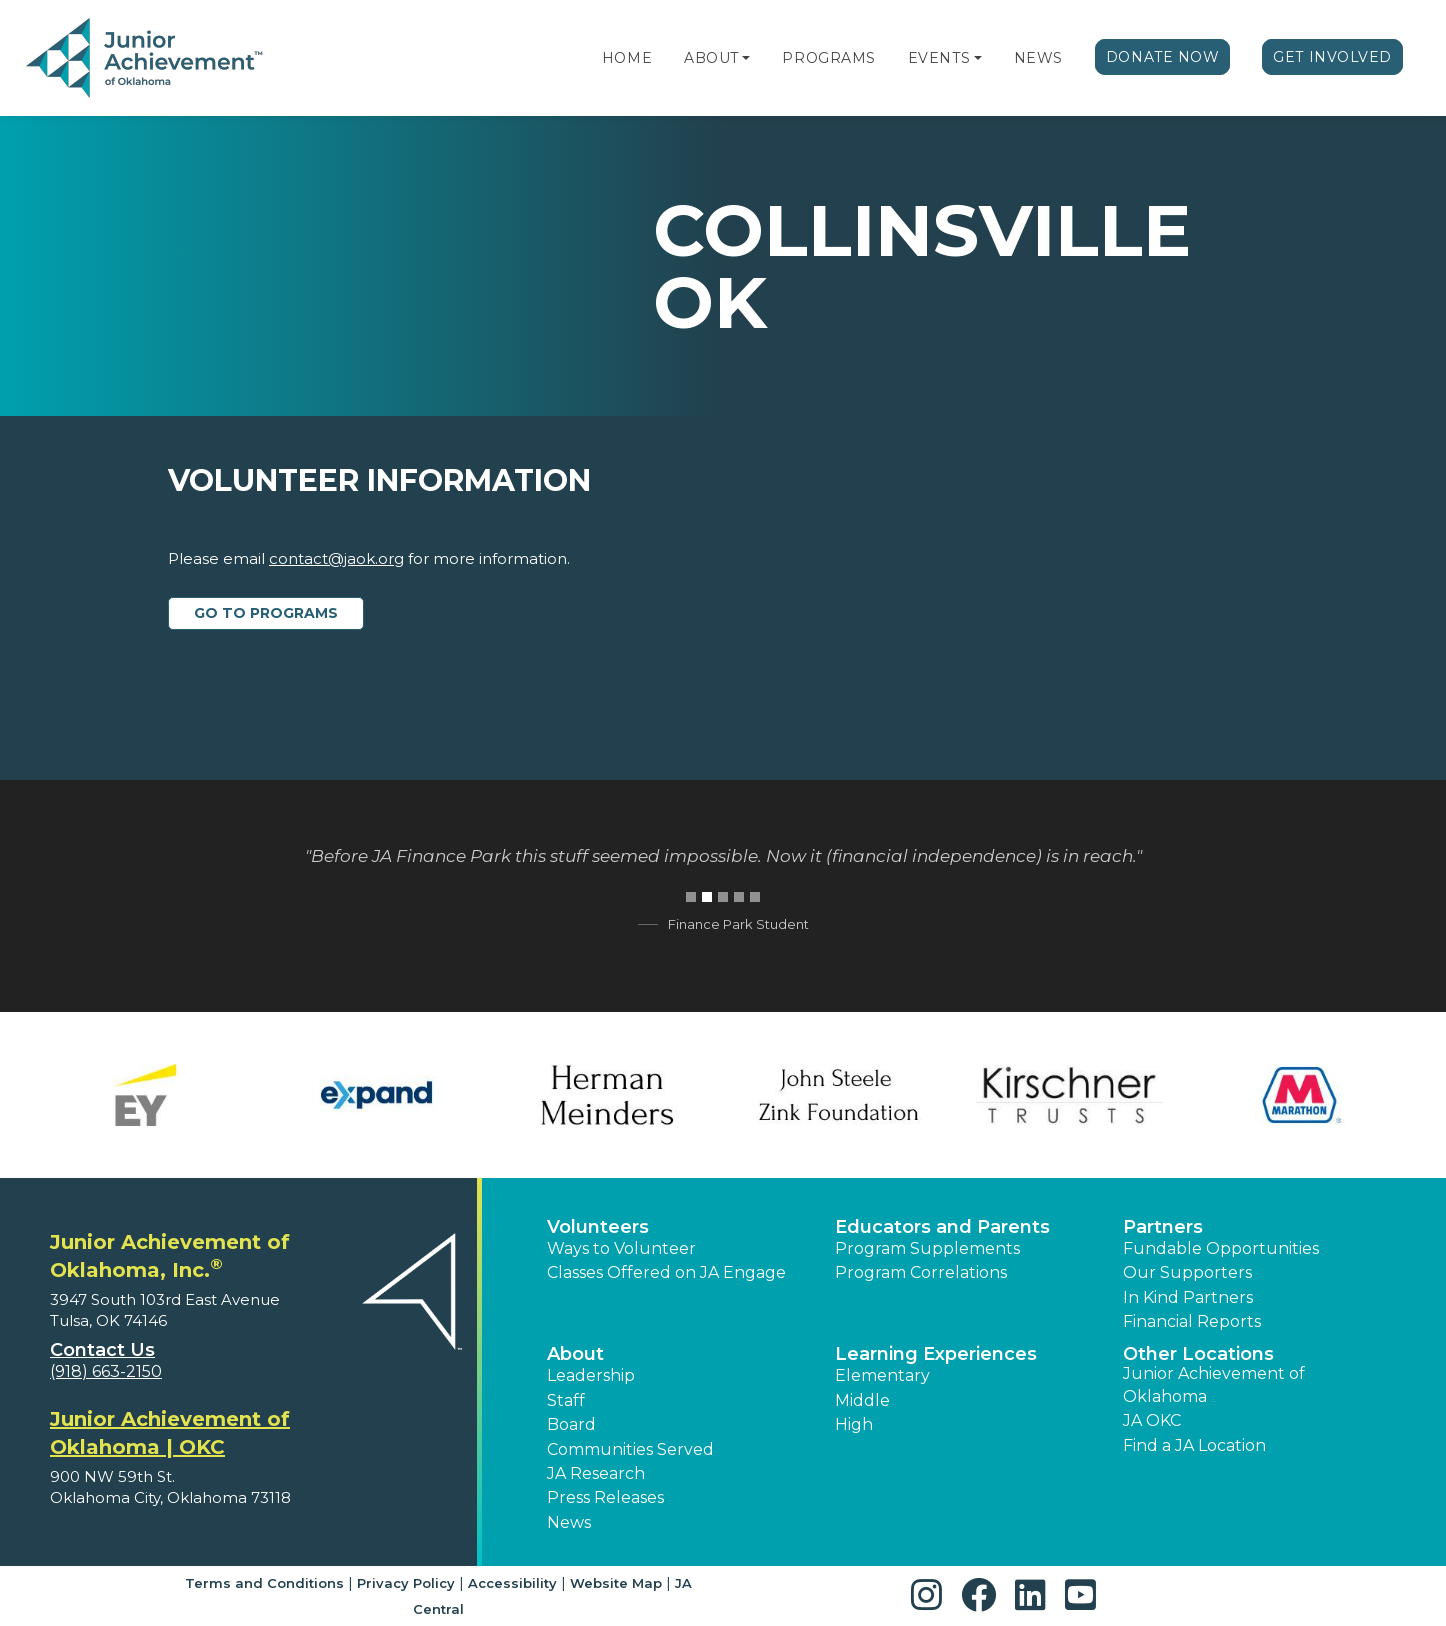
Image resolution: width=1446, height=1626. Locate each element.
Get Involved (1332, 57)
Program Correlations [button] (921, 1272)
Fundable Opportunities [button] (1221, 1248)
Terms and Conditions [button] (264, 1583)
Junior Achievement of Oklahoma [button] (1214, 1384)
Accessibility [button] (512, 1583)
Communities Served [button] (630, 1449)
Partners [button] (1163, 1227)
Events (939, 58)
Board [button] (571, 1424)
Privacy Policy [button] (406, 1583)
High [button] (854, 1424)
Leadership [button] (591, 1375)
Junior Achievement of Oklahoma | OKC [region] (170, 1433)
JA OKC (1152, 1420)
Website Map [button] (616, 1583)
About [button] (575, 1354)
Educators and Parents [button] (942, 1227)
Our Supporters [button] (1187, 1272)
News (1038, 58)
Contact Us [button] (102, 1350)
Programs (828, 58)
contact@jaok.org (336, 558)
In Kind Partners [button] (1188, 1297)
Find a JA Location (1194, 1445)
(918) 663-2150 (106, 1371)
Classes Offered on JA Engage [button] (666, 1272)
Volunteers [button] (598, 1227)
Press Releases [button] (605, 1497)
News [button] (569, 1522)
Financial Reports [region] (1192, 1321)
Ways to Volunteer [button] (621, 1248)
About (711, 58)
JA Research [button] (596, 1473)
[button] (746, 58)
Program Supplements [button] (927, 1248)
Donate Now (1163, 57)
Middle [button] (862, 1400)
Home (627, 58)
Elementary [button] (882, 1375)
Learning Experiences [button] (936, 1354)
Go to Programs (266, 613)
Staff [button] (566, 1400)
